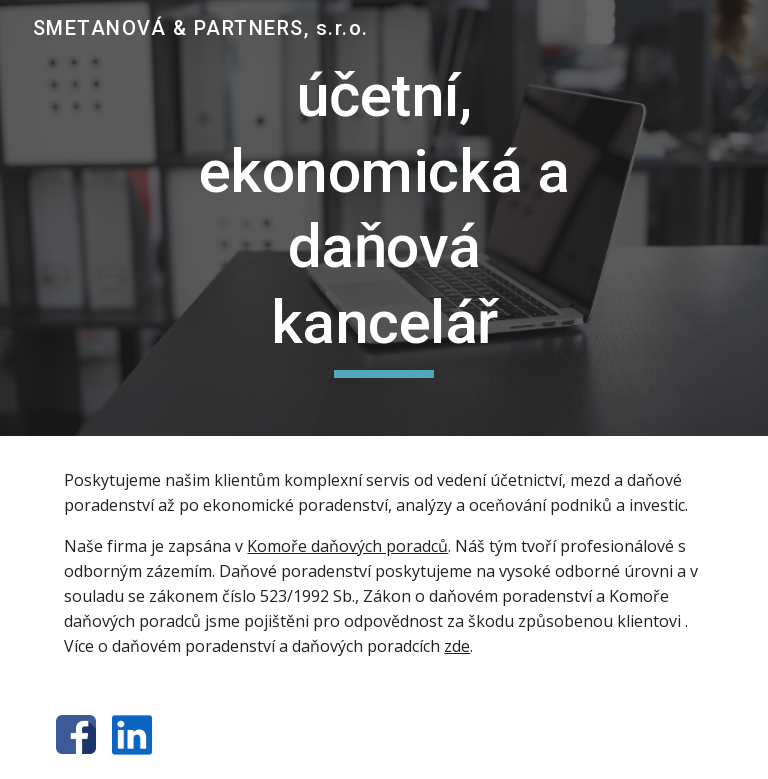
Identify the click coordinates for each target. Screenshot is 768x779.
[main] (383, 218)
